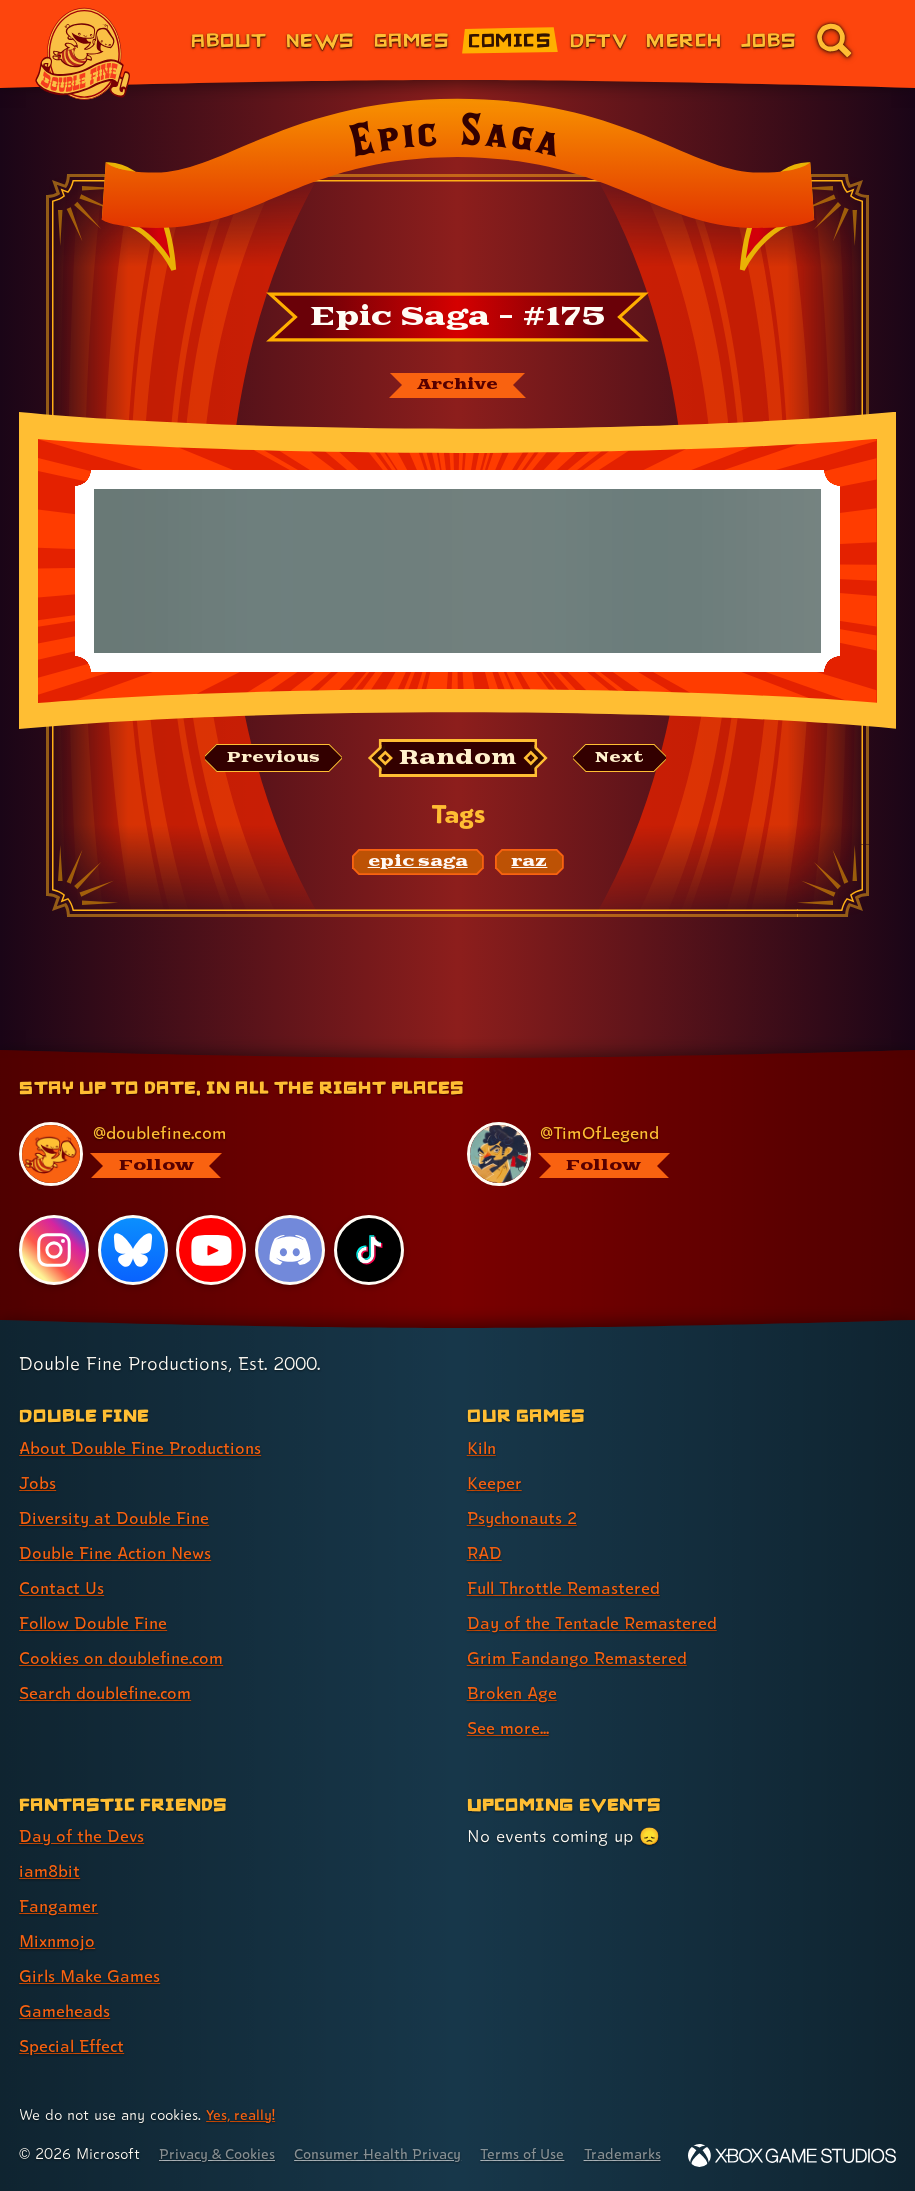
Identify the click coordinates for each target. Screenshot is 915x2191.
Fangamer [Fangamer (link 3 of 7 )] (59, 1880)
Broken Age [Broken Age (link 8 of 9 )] (513, 1667)
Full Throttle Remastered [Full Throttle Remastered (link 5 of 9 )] (567, 1562)
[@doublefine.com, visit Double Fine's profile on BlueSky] (221, 1129)
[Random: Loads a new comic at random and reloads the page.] (457, 759)
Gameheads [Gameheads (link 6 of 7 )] (65, 1985)
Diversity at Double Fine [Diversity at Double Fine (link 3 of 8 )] (116, 1492)
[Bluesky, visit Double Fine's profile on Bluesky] (133, 1224)
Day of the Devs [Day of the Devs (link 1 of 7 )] (83, 1810)
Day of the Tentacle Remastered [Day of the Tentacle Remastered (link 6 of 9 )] (596, 1597)
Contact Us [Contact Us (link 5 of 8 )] (62, 1562)
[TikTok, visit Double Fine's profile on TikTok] (369, 1224)
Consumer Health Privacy (390, 2128)
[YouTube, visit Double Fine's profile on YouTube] (212, 1224)
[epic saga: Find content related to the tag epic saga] (418, 864)
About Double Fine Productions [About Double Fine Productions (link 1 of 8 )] (144, 1422)
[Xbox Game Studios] (792, 2155)
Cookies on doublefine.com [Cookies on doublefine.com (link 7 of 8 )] (125, 1632)
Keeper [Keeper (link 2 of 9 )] (494, 1457)
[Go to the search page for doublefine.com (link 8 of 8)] (834, 40)
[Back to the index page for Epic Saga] (457, 191)
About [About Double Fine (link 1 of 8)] (228, 39)
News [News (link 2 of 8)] (320, 39)
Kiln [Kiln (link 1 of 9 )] (482, 1422)
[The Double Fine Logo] (83, 54)
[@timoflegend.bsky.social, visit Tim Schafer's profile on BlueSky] (669, 1129)
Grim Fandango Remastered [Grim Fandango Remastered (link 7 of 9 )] (579, 1632)
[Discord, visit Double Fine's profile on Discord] (291, 1224)
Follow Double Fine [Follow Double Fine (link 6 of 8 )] (96, 1597)
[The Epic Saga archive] (458, 386)
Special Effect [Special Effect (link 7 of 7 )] (74, 2020)
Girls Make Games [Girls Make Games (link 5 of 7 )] (91, 1950)
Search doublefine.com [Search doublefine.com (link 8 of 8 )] (109, 1667)
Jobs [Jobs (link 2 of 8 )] (38, 1457)
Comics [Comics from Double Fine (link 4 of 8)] (509, 39)
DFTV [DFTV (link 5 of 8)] (598, 39)
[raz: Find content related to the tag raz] (529, 864)
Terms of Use (542, 2128)
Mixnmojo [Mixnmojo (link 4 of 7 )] (59, 1915)
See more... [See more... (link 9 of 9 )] (508, 1702)
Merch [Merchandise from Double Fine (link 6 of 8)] (683, 39)
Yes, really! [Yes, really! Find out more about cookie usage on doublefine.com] (242, 2089)
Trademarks (647, 2128)
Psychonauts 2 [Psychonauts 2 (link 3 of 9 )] (525, 1492)
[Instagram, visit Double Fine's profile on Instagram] (54, 1224)
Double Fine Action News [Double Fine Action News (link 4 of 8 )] (119, 1527)
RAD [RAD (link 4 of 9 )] (485, 1527)
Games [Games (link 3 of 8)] (411, 39)
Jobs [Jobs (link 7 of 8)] (769, 39)
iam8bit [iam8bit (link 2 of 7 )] (50, 1845)
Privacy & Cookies (221, 2128)
